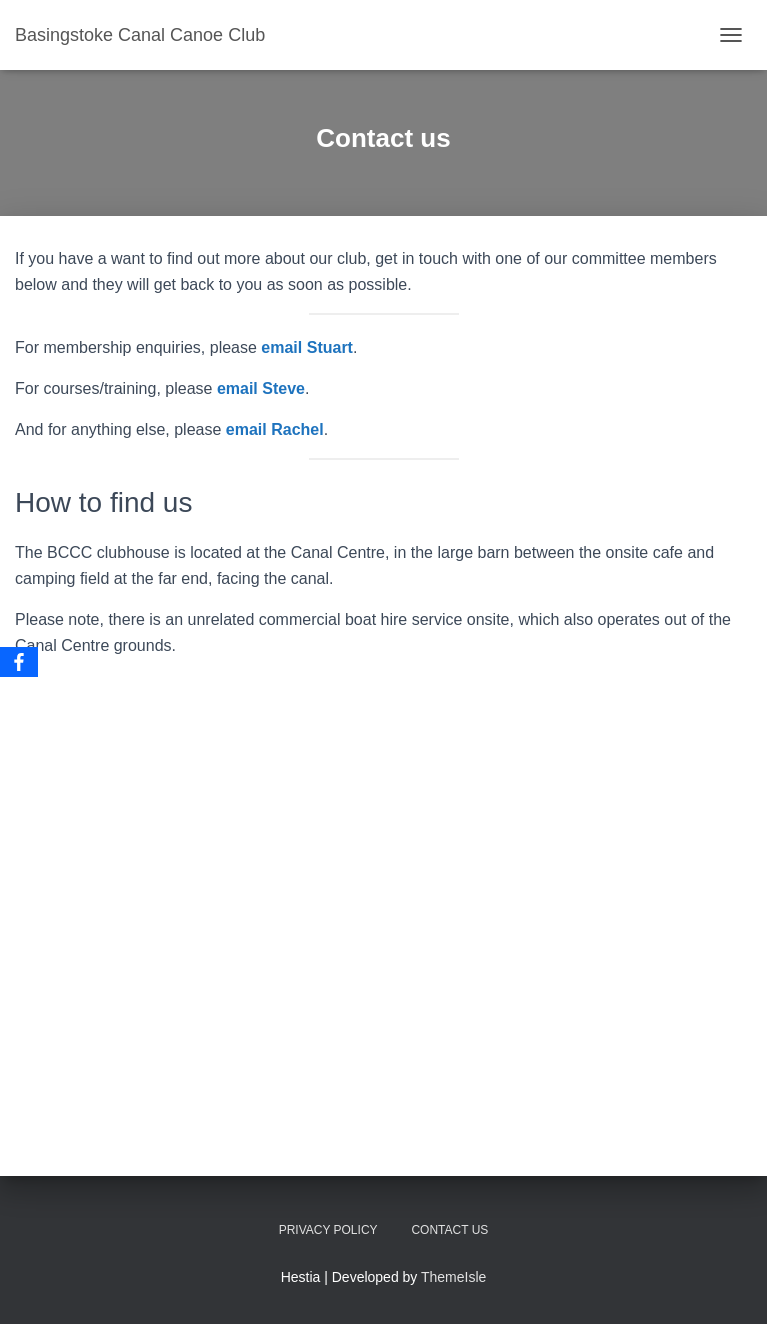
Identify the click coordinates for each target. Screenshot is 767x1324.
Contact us (449, 1230)
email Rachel (275, 429)
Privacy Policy (328, 1230)
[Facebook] (19, 662)
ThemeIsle (453, 1277)
